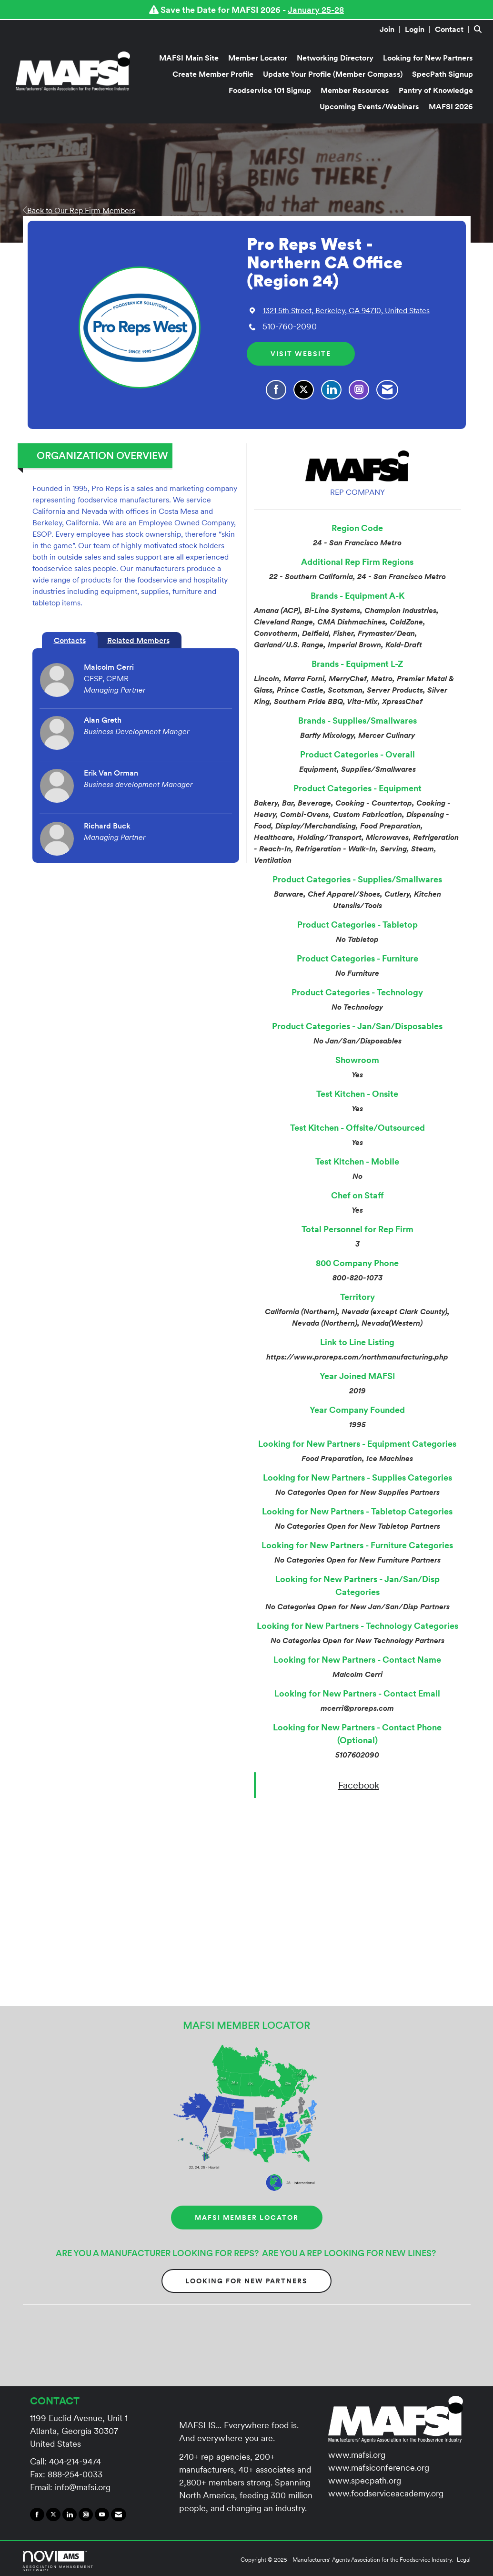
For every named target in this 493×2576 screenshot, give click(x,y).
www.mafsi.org (356, 2454)
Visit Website (301, 353)
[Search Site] (480, 29)
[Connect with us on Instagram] (86, 2514)
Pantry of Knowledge (436, 90)
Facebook (358, 1785)
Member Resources (355, 90)
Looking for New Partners (428, 57)
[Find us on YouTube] (102, 2514)
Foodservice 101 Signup (270, 90)
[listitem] (391, 29)
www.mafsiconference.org (378, 2467)
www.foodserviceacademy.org (385, 2493)
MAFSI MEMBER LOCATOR (247, 2217)
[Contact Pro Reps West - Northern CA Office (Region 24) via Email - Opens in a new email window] (387, 389)
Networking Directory (335, 57)
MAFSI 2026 (451, 106)
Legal (464, 2559)
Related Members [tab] (138, 640)
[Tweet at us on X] (53, 2514)
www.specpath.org (364, 2480)
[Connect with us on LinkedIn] (69, 2514)
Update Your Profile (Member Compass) (332, 74)
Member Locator (257, 57)
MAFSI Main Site (189, 57)
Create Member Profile (212, 74)
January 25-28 (316, 9)
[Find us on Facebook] (37, 2514)
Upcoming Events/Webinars (369, 106)
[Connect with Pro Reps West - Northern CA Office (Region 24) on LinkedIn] (331, 389)
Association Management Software (58, 2561)
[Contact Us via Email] (118, 2514)
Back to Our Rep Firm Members (79, 210)
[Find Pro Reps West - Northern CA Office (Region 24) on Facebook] (276, 389)
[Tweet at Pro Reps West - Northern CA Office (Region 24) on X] (303, 389)
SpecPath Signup (442, 74)
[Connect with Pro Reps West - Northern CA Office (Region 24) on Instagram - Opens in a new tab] (359, 389)
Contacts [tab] (70, 640)
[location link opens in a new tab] (346, 310)
